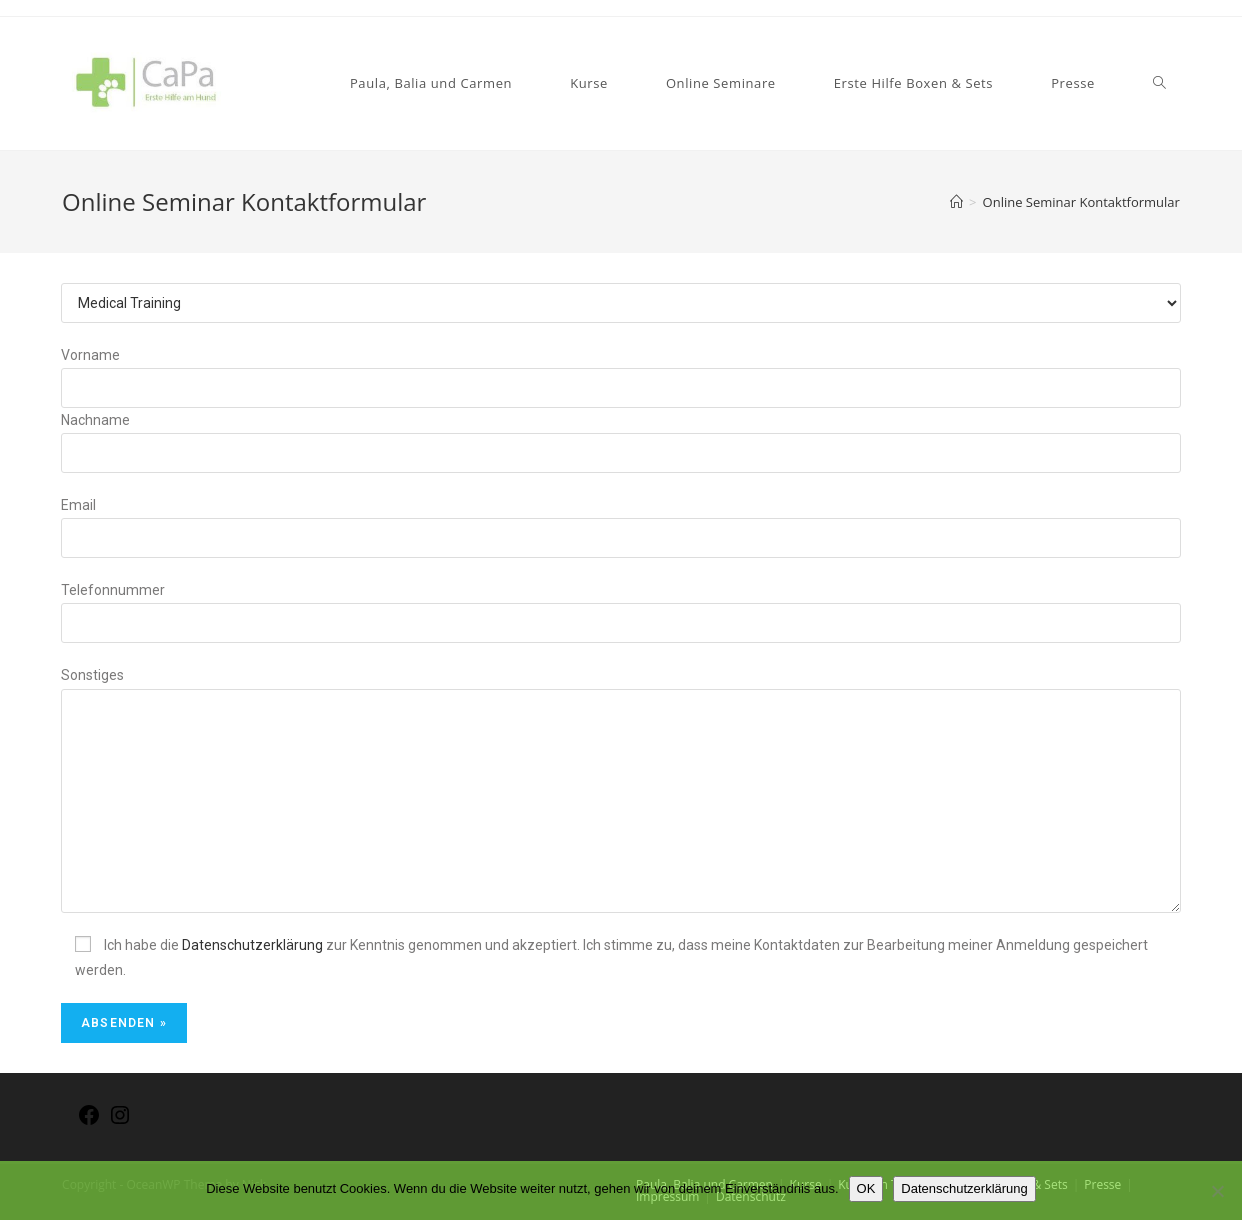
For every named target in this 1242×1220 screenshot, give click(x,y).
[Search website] (1159, 83)
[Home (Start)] (956, 202)
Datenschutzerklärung (252, 945)
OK (866, 1188)
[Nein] (1217, 1191)
